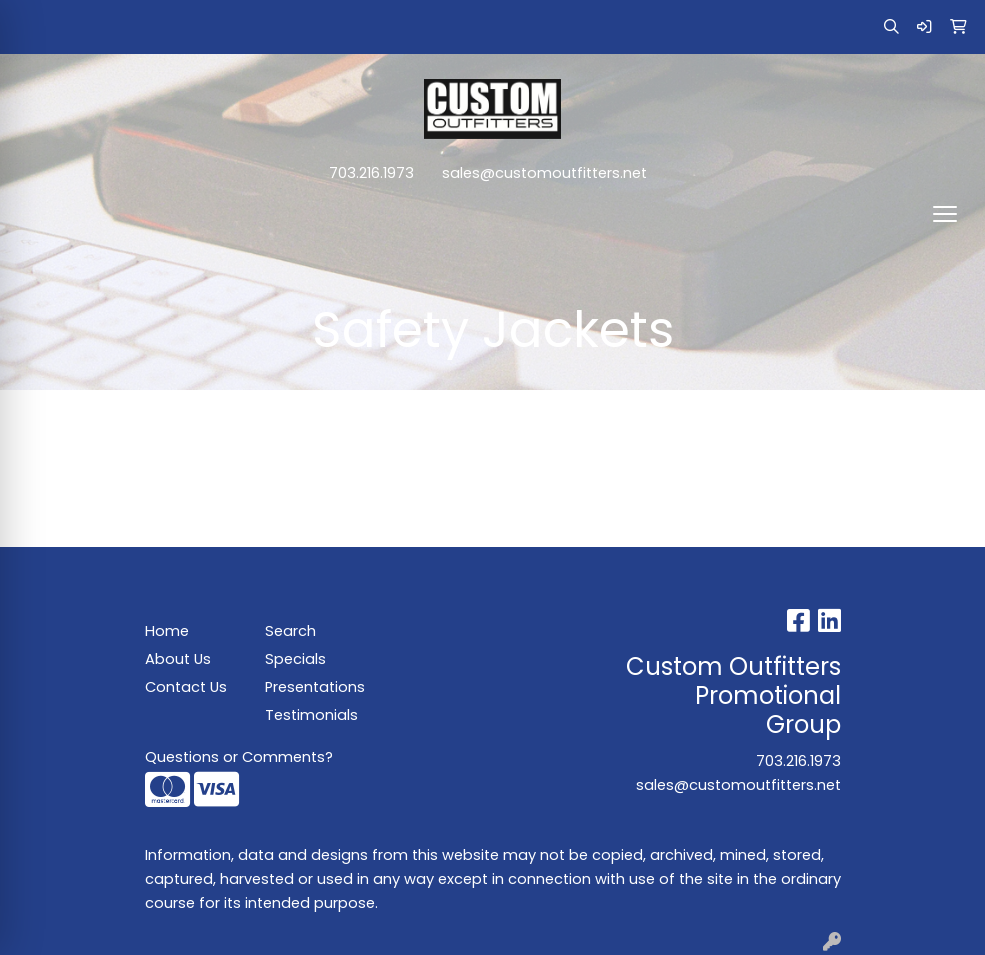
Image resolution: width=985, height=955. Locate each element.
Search (290, 631)
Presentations (313, 687)
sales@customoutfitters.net (544, 173)
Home (167, 631)
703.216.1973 (371, 173)
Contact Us (186, 687)
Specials (295, 659)
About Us (178, 659)
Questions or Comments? (239, 757)
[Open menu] (945, 214)
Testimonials (311, 715)
